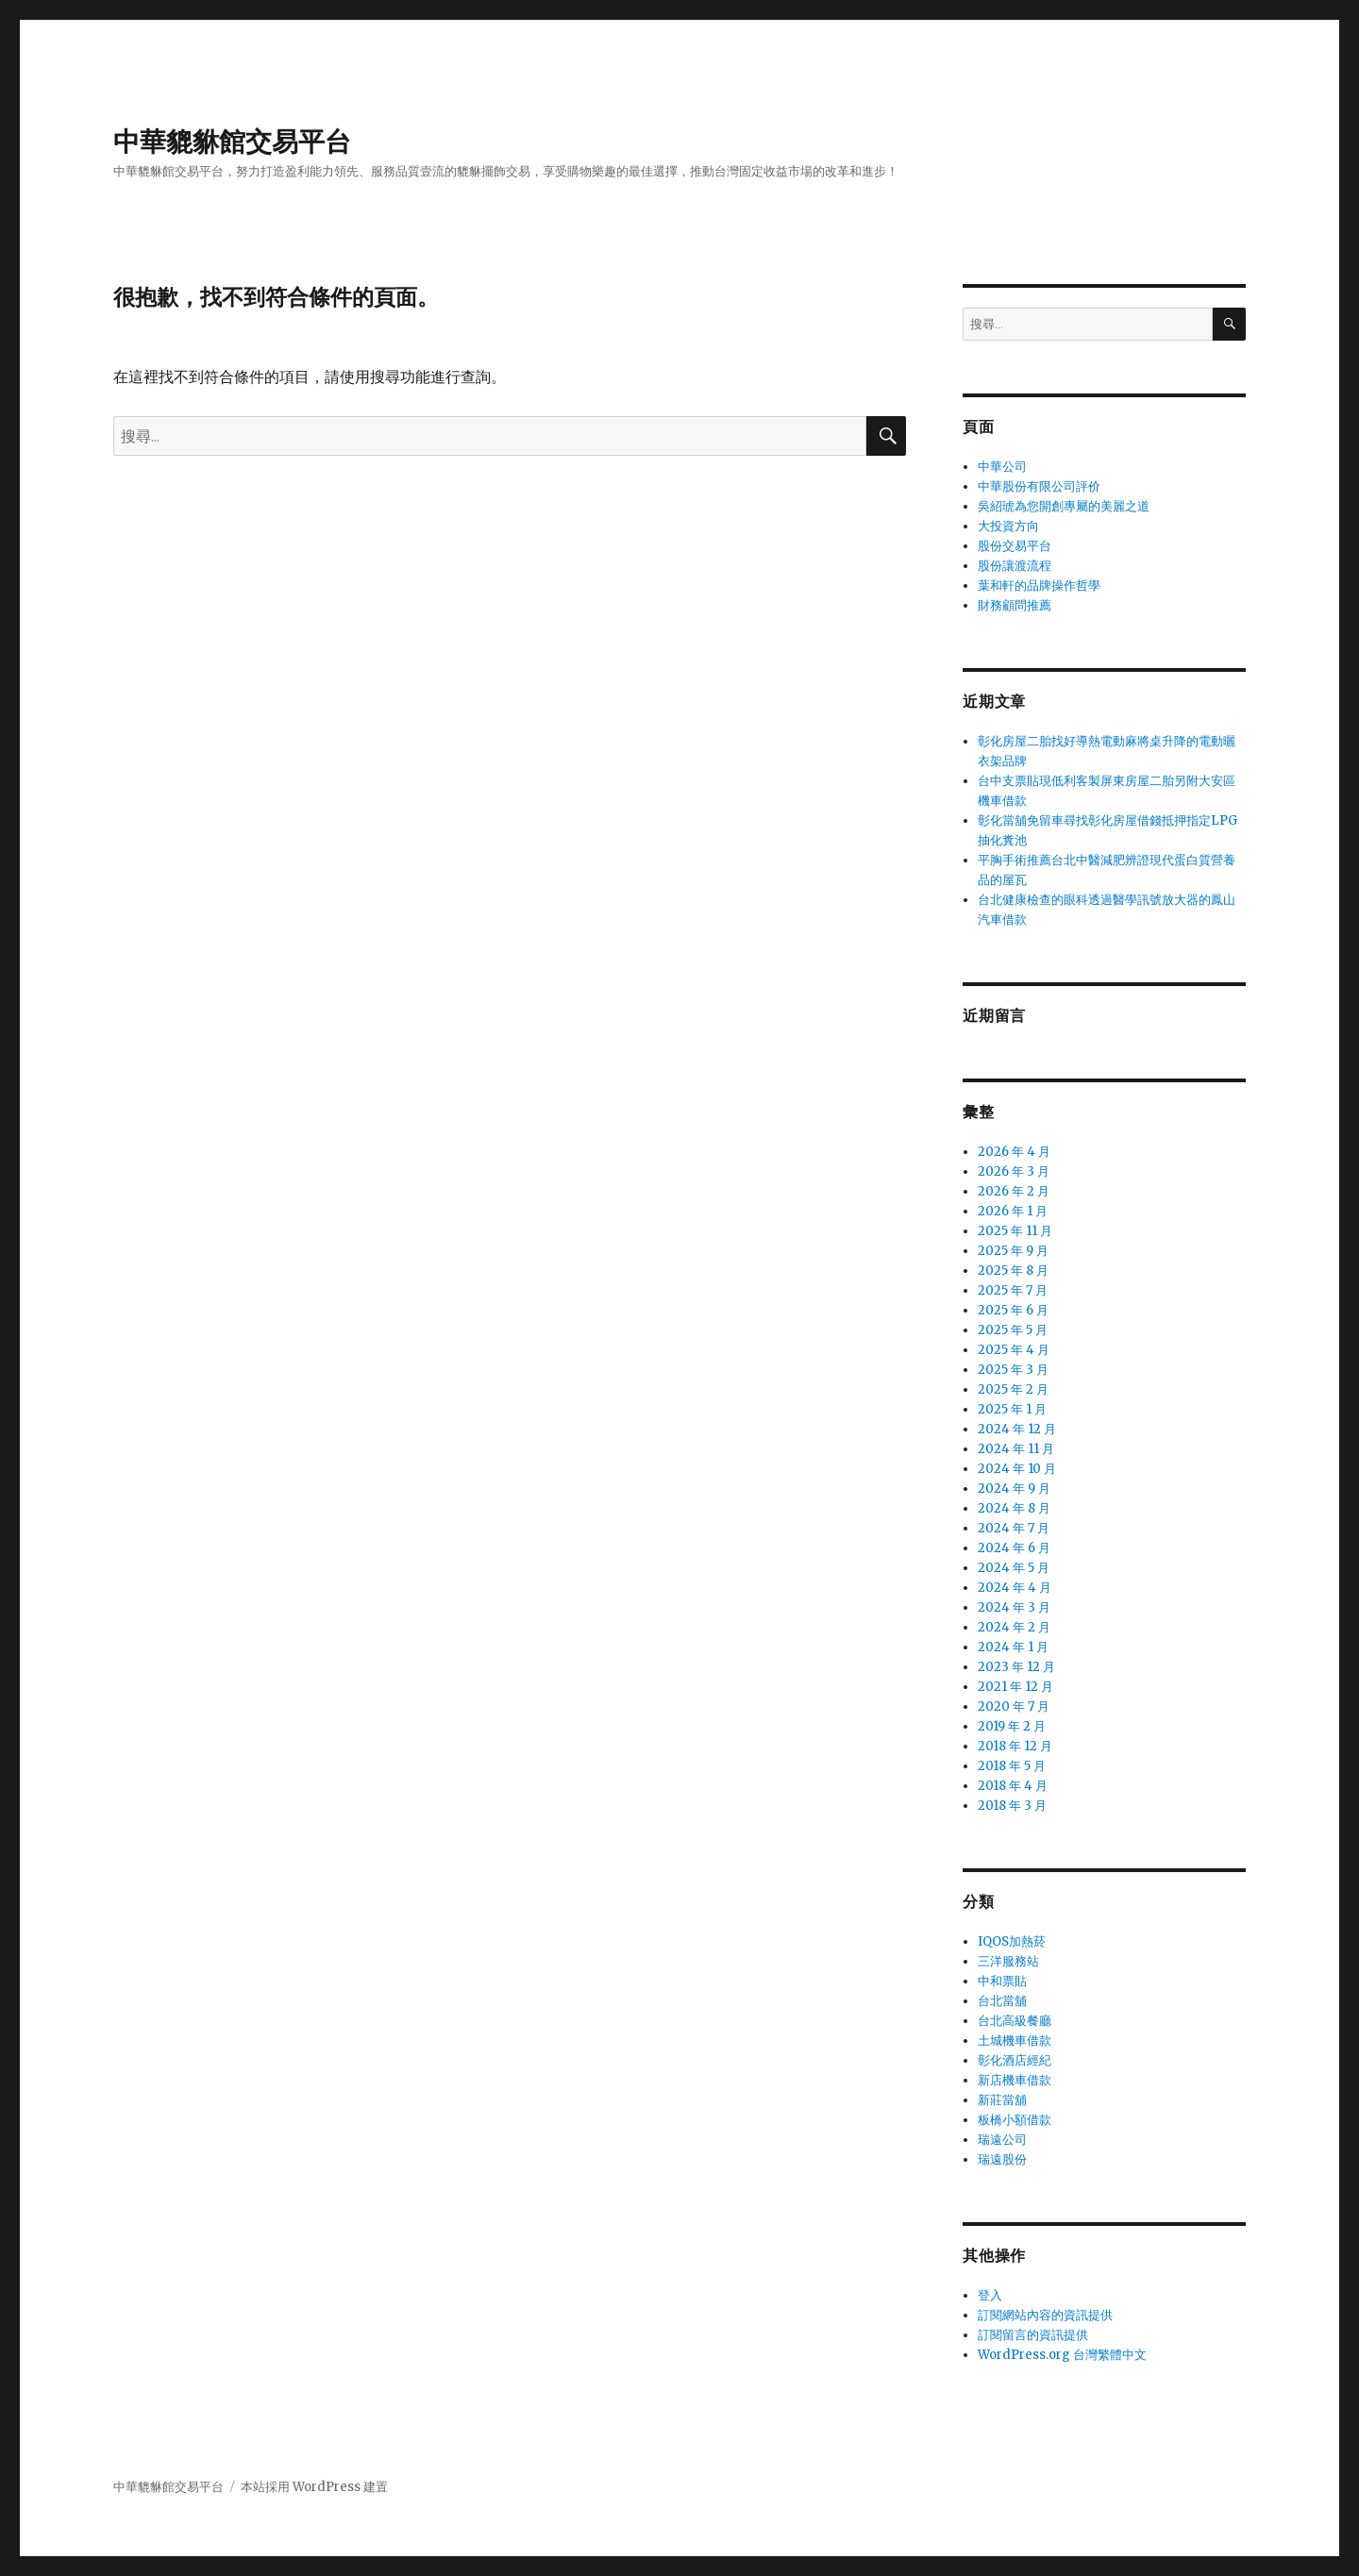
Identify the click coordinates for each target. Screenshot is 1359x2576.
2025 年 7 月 (1013, 1290)
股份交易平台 (1014, 546)
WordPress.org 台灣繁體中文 (1062, 2355)
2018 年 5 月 (1012, 1766)
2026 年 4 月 (1014, 1152)
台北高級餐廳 (1014, 2021)
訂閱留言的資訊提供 (1033, 2335)
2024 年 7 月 (1013, 1528)
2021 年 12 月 (1015, 1687)
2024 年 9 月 (1014, 1488)
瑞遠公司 (1002, 2140)
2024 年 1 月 (1013, 1647)
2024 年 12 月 (1017, 1429)
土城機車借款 (1014, 2040)
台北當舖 (1002, 2001)
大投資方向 (1008, 526)
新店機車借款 (1014, 2080)
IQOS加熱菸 (1012, 1941)
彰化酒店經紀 (1014, 2060)
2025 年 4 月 (1013, 1350)
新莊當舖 (1002, 2100)
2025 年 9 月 (1013, 1251)
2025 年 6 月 (1013, 1310)
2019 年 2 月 (1012, 1726)
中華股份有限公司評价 (1039, 486)
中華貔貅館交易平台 (232, 141)
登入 (990, 2295)
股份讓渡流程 (1014, 566)
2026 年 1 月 (1013, 1211)
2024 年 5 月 (1013, 1568)
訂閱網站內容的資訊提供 (1045, 2315)
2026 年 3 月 (1013, 1171)
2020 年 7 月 (1013, 1706)
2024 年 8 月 (1014, 1508)
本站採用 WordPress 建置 (314, 2487)
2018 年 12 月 (1015, 1746)
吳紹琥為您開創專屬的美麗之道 (1063, 506)
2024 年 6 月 (1014, 1548)
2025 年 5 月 (1013, 1330)
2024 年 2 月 (1014, 1627)
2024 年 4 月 (1014, 1588)
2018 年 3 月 (1012, 1806)
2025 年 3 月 (1013, 1370)
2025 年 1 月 (1012, 1409)
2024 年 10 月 (1017, 1469)
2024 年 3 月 (1014, 1607)
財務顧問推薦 (1014, 605)
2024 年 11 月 (1016, 1449)
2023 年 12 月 (1016, 1667)
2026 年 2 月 (1013, 1191)
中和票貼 (1002, 1981)
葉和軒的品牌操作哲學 (1039, 585)
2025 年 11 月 (1015, 1231)
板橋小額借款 (1014, 2120)
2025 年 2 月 (1013, 1389)
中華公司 (1002, 467)
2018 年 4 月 (1013, 1786)
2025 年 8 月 (1013, 1271)
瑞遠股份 (1002, 2159)
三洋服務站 (1008, 1961)
